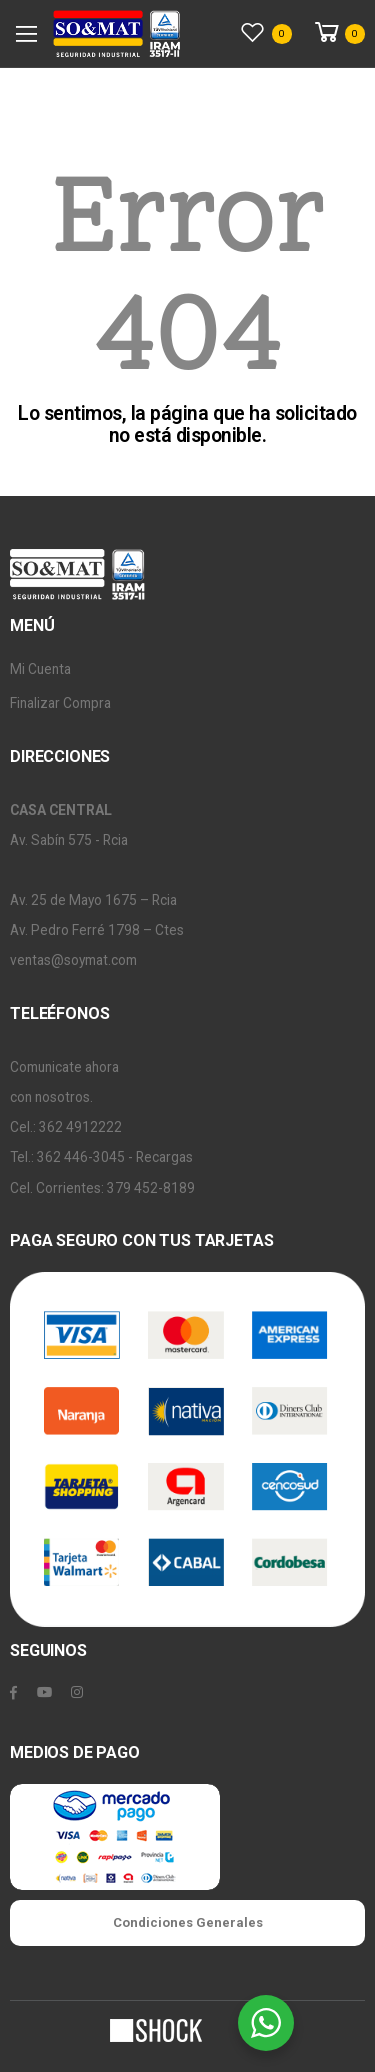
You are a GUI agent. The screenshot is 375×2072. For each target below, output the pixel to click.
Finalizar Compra (60, 703)
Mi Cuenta (40, 669)
